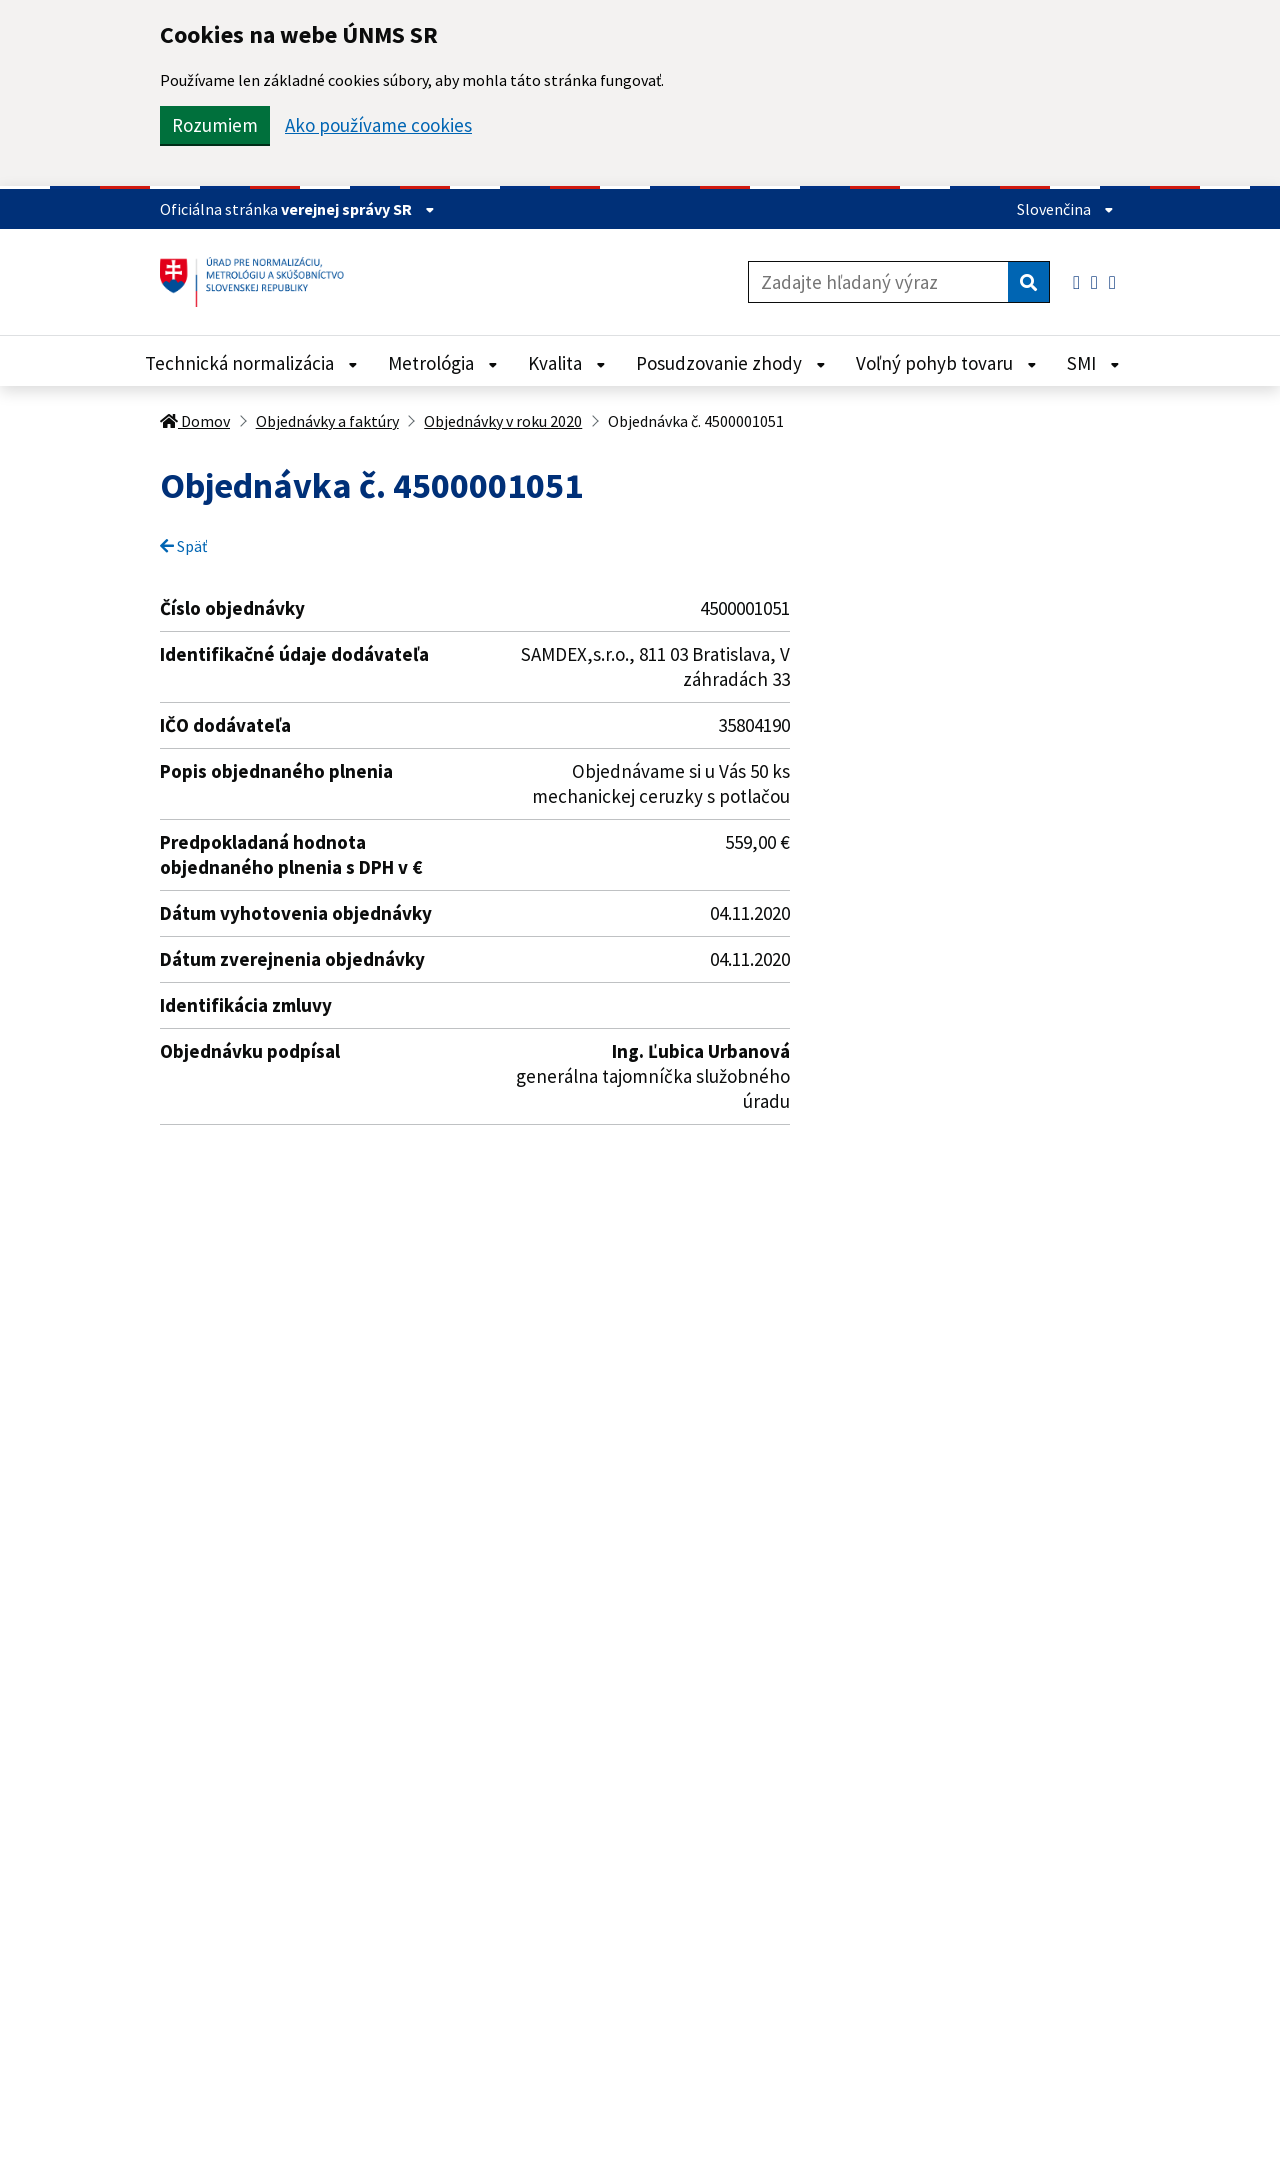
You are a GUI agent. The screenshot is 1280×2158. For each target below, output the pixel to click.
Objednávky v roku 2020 (503, 421)
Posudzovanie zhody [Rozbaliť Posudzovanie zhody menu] (731, 363)
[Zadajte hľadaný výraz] (878, 282)
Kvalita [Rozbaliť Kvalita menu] (567, 363)
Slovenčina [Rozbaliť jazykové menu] (1065, 209)
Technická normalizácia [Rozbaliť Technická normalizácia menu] (251, 363)
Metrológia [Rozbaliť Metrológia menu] (443, 363)
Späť (183, 546)
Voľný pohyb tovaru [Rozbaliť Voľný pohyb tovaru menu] (946, 363)
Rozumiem (215, 125)
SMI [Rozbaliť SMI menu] (1093, 363)
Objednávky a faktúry (327, 421)
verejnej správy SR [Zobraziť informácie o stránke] (358, 209)
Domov (195, 421)
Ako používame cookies (378, 125)
